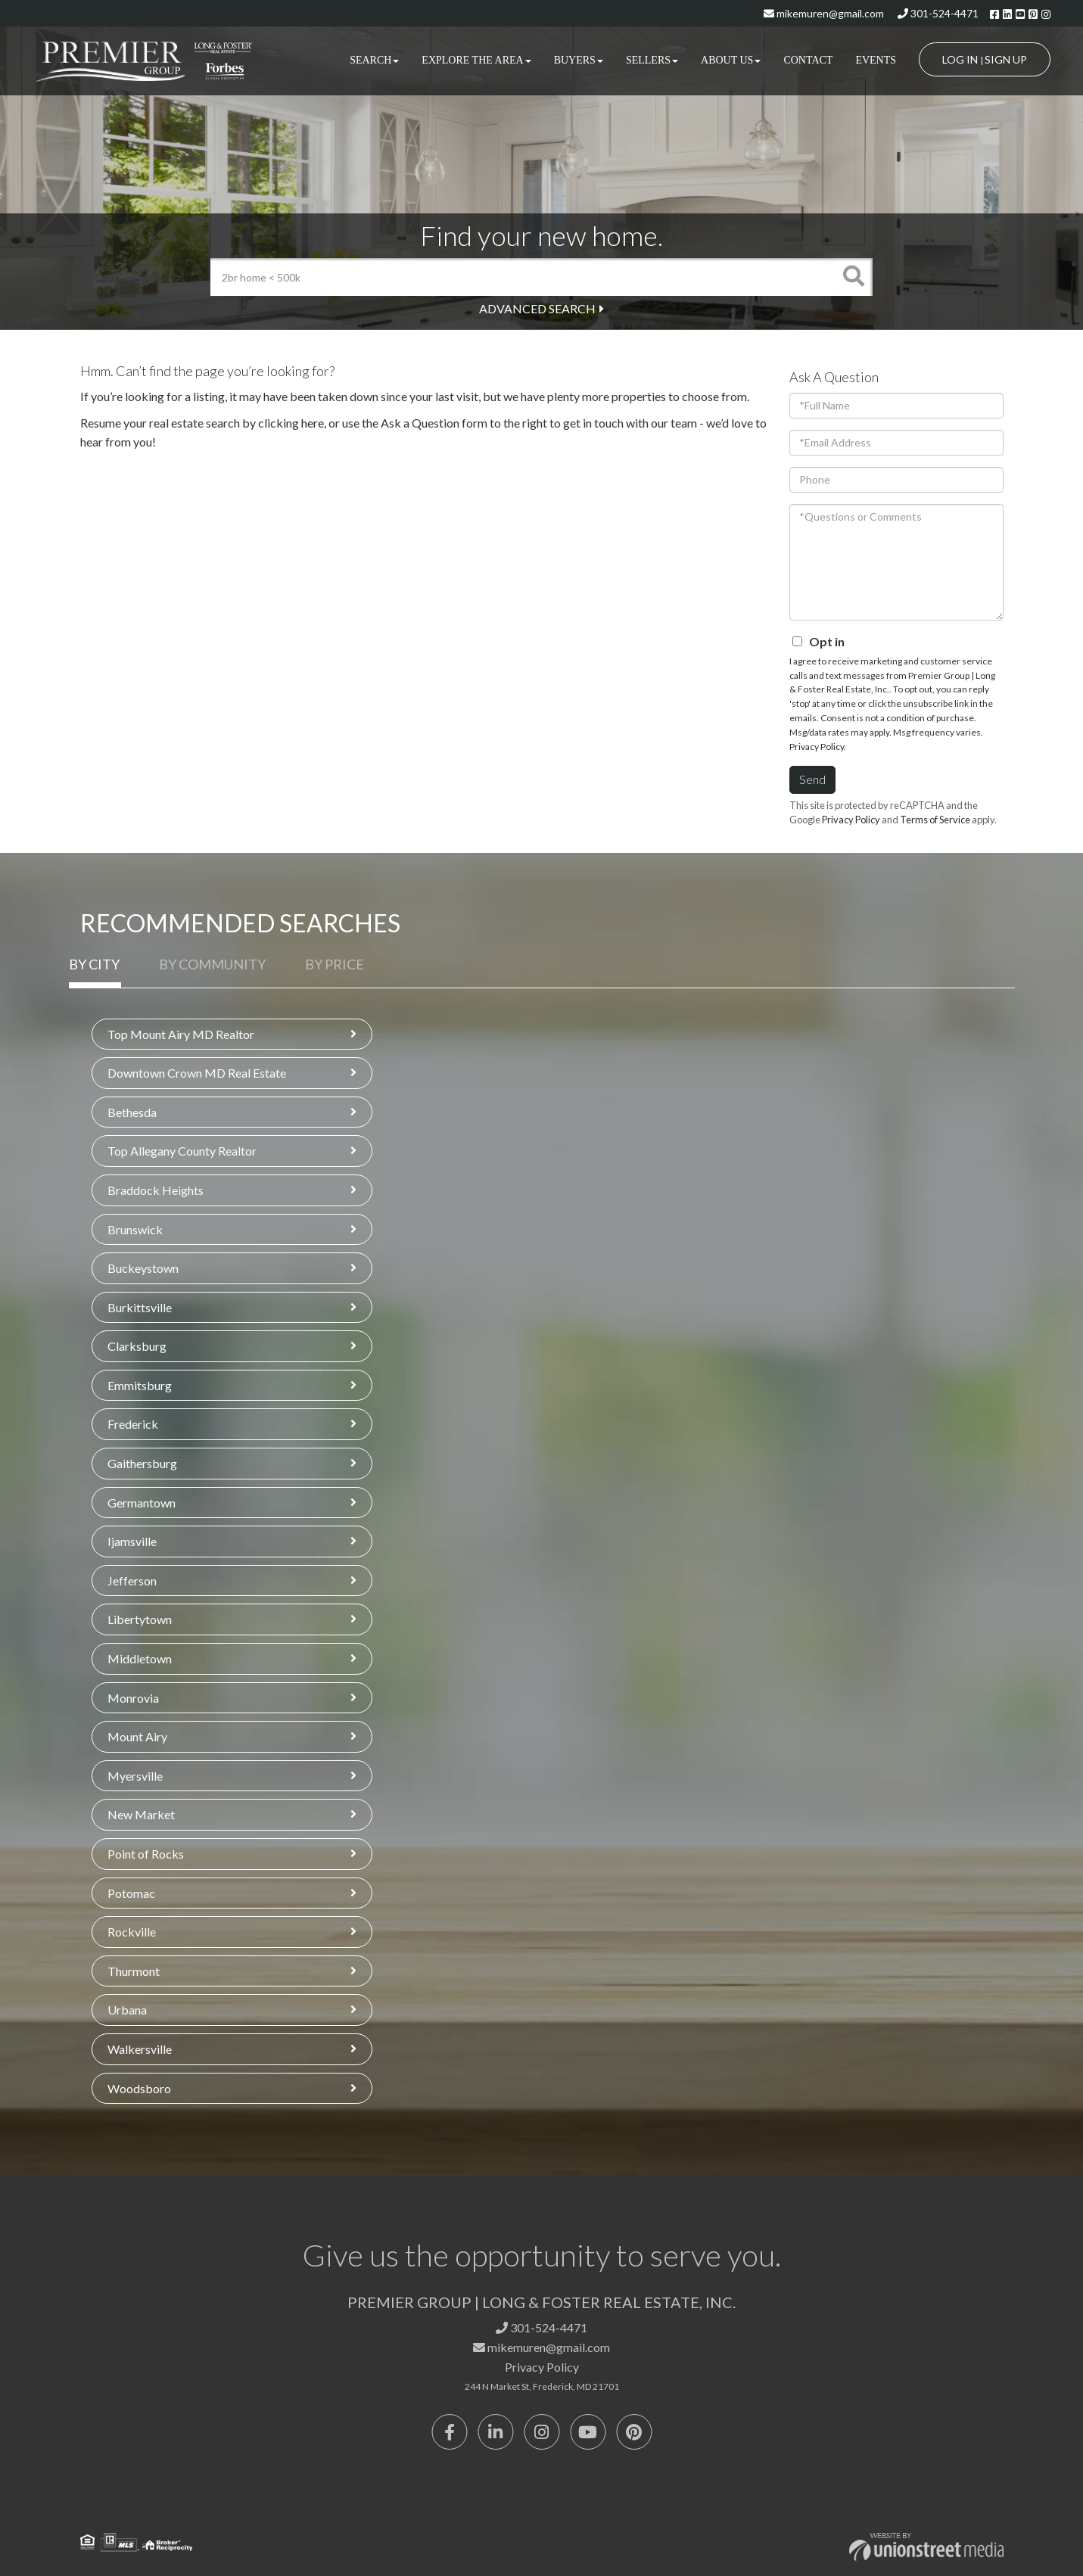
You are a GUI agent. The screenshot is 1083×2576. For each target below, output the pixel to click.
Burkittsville (139, 1307)
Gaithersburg (142, 1463)
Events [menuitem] (875, 60)
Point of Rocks (145, 1853)
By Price (334, 964)
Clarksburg (136, 1346)
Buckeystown (143, 1268)
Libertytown (139, 1619)
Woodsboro (139, 2088)
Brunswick (135, 1229)
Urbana (127, 2009)
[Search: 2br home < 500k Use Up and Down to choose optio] (522, 277)
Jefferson (132, 1580)
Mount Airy (137, 1736)
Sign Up (1006, 59)
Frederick (132, 1424)
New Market (141, 1814)
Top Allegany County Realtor (182, 1150)
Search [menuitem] (374, 60)
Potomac (131, 1893)
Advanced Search (537, 308)
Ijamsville (132, 1541)
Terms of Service (935, 820)
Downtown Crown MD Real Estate (196, 1073)
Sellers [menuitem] (652, 60)
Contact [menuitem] (807, 60)
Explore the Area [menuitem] (476, 60)
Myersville (135, 1776)
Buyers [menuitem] (578, 60)
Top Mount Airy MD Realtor (180, 1034)
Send (812, 779)
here (312, 422)
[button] (854, 277)
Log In (960, 59)
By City (94, 964)
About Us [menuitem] (731, 60)
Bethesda (132, 1112)
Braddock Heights (155, 1190)
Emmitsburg (139, 1385)
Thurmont (133, 1971)
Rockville (131, 1931)
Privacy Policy (816, 746)
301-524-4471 (938, 13)
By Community (212, 964)
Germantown (141, 1502)
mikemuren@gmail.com (824, 13)
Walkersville (139, 2049)
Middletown (139, 1658)
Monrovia (133, 1698)
